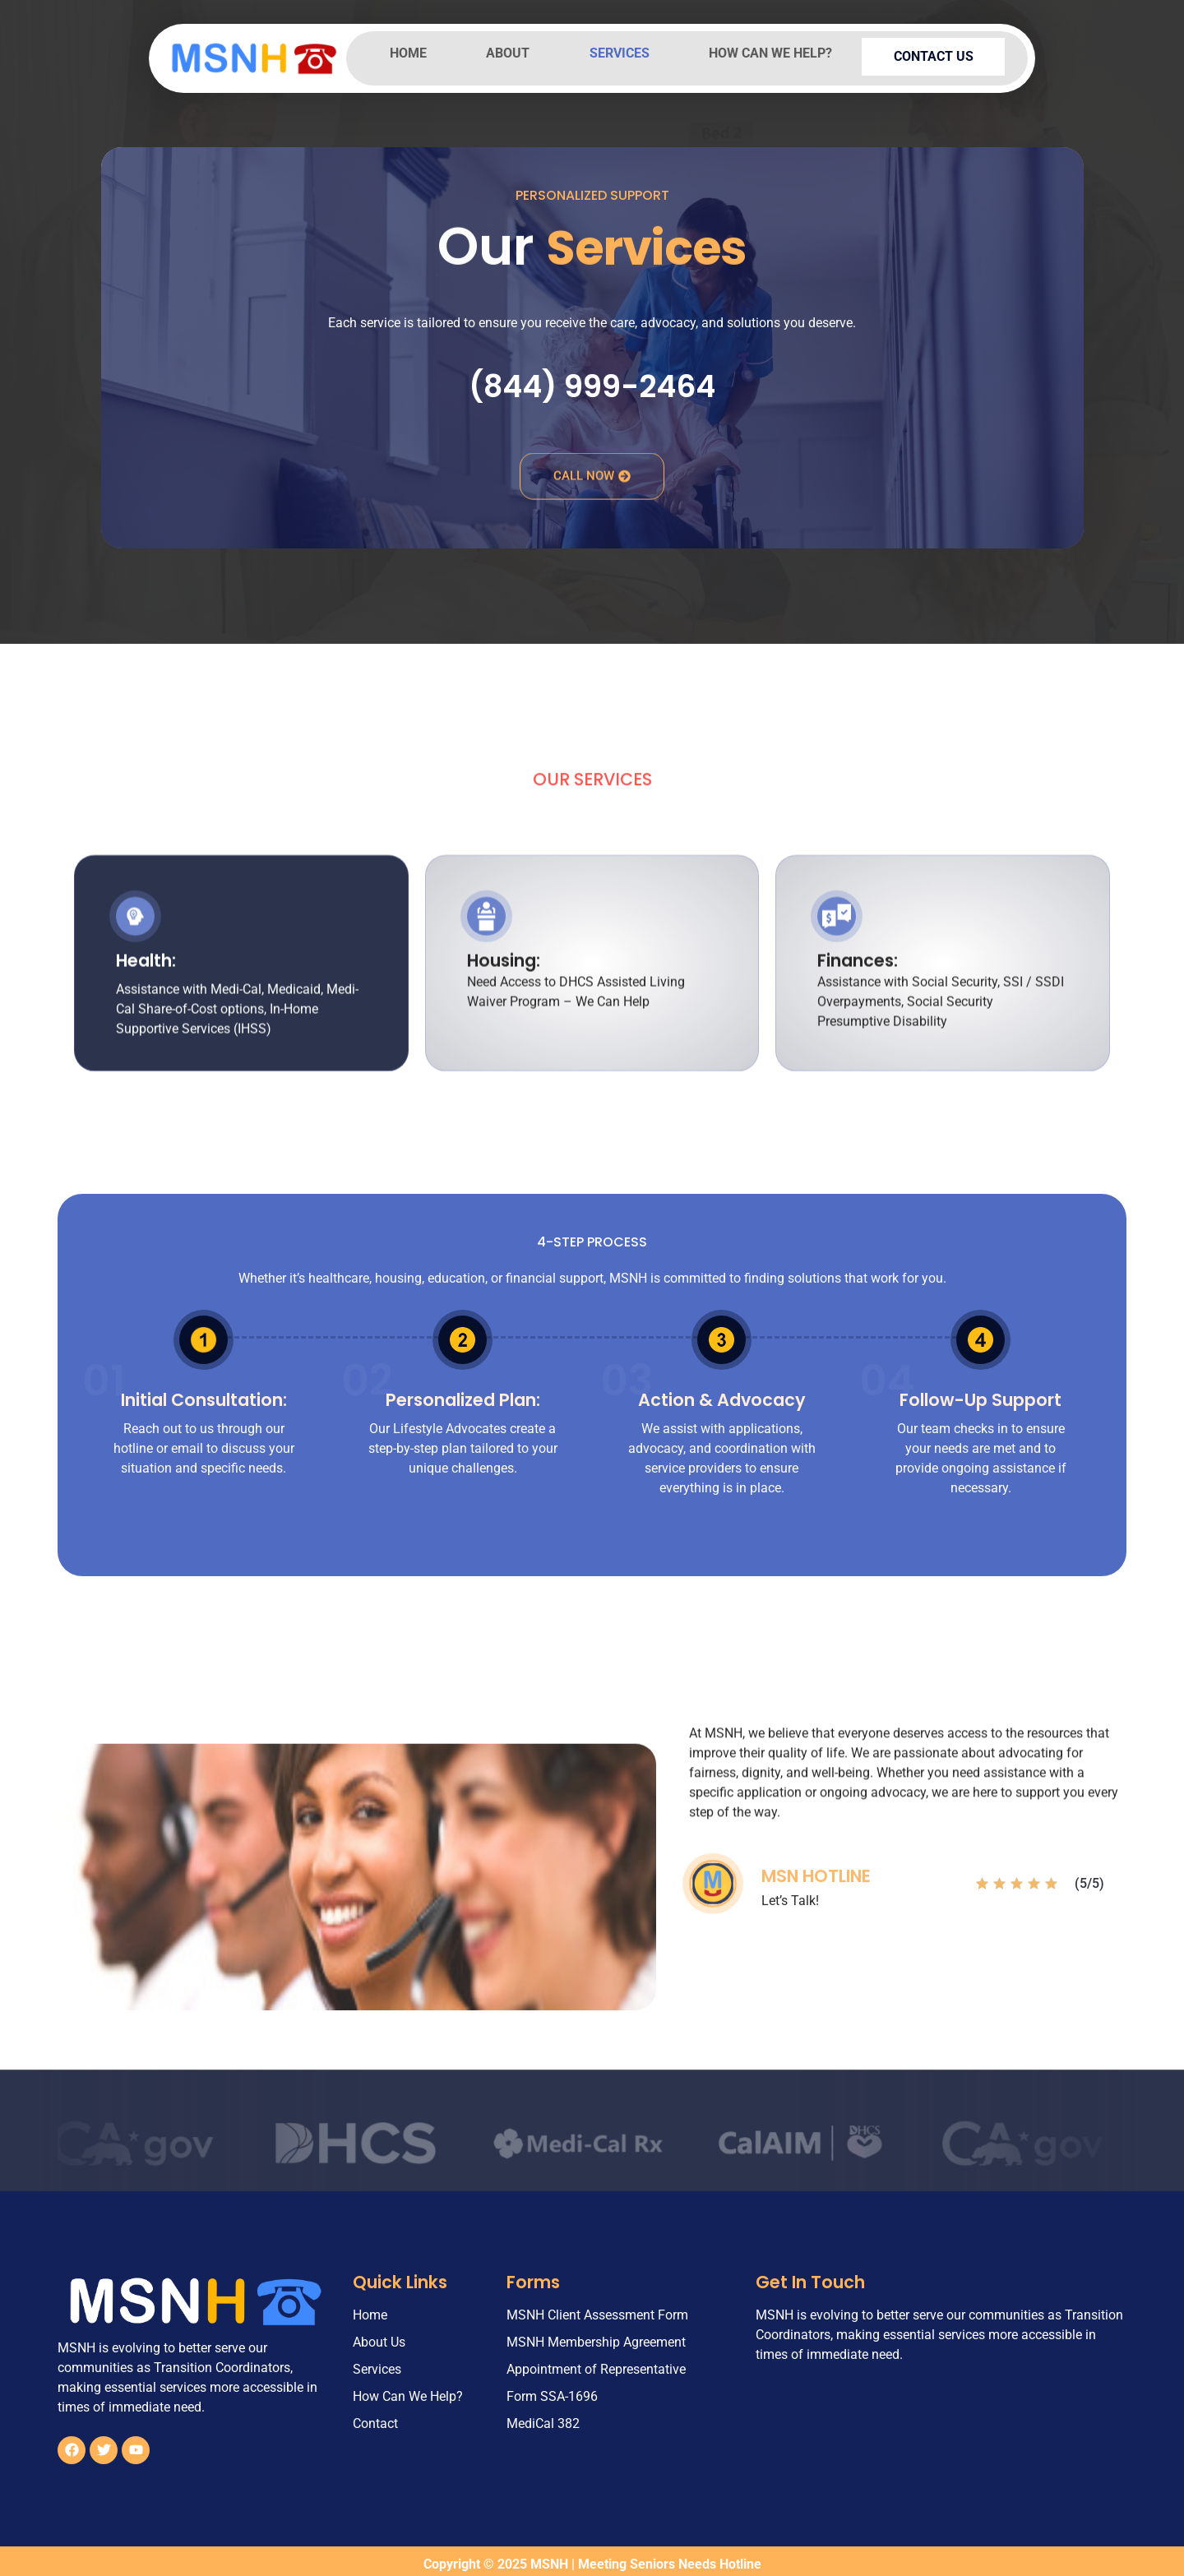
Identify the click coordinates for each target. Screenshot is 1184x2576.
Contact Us (939, 53)
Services (627, 53)
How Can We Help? (781, 53)
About (512, 53)
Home (409, 53)
